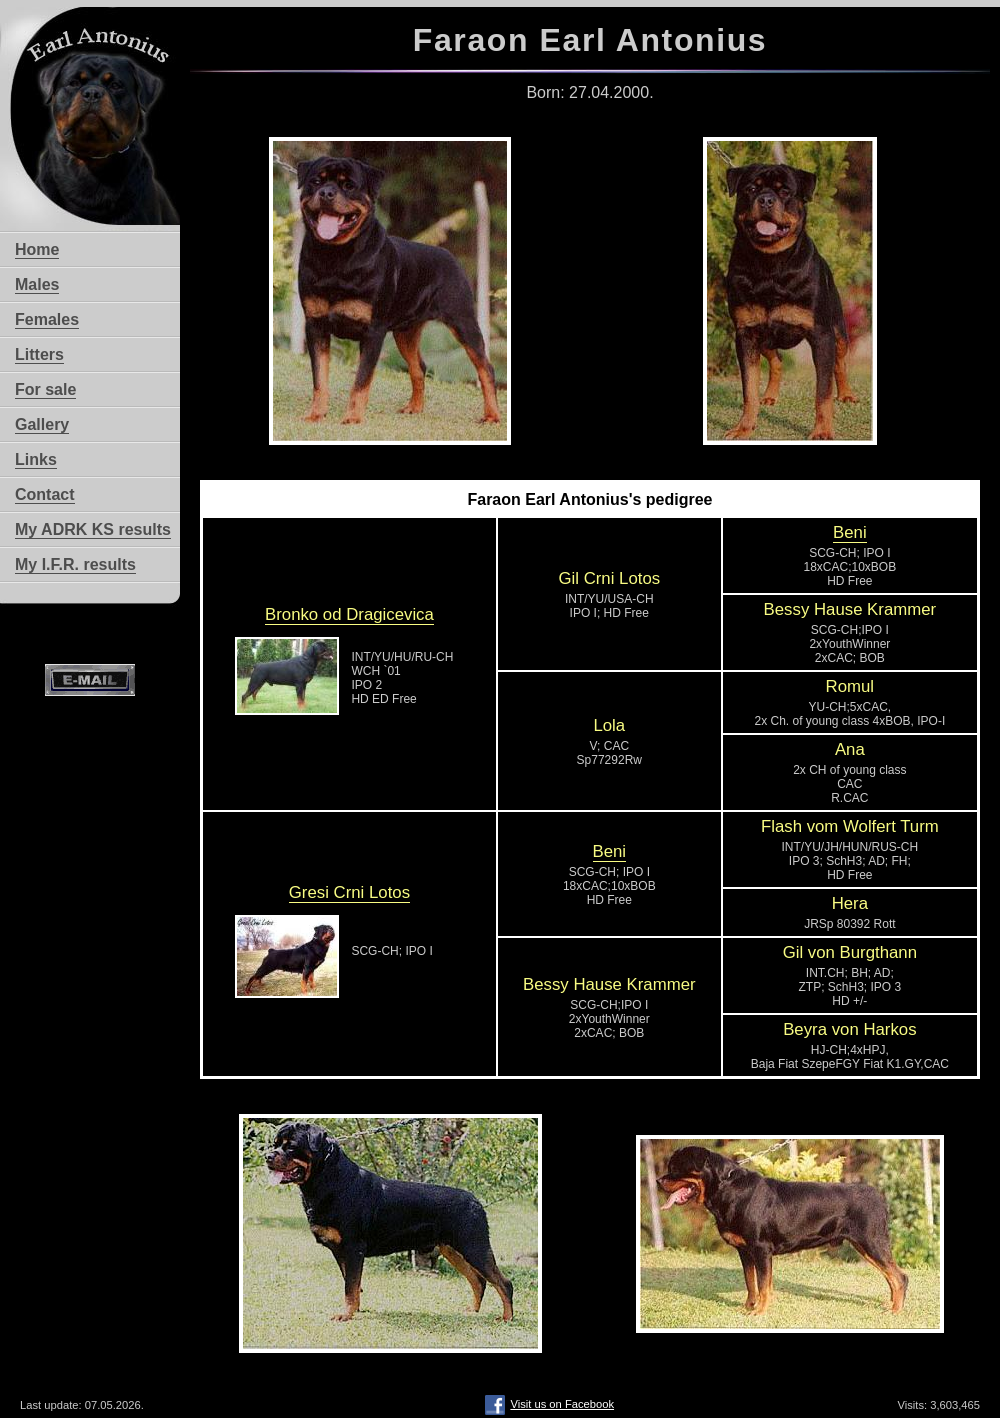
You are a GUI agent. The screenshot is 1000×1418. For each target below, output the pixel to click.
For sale (45, 389)
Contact (45, 494)
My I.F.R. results (75, 564)
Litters (39, 354)
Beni (850, 532)
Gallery (42, 424)
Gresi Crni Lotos (349, 892)
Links (36, 459)
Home (37, 249)
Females (47, 319)
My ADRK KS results (93, 529)
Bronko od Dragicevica (349, 614)
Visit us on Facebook (549, 1404)
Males (37, 284)
